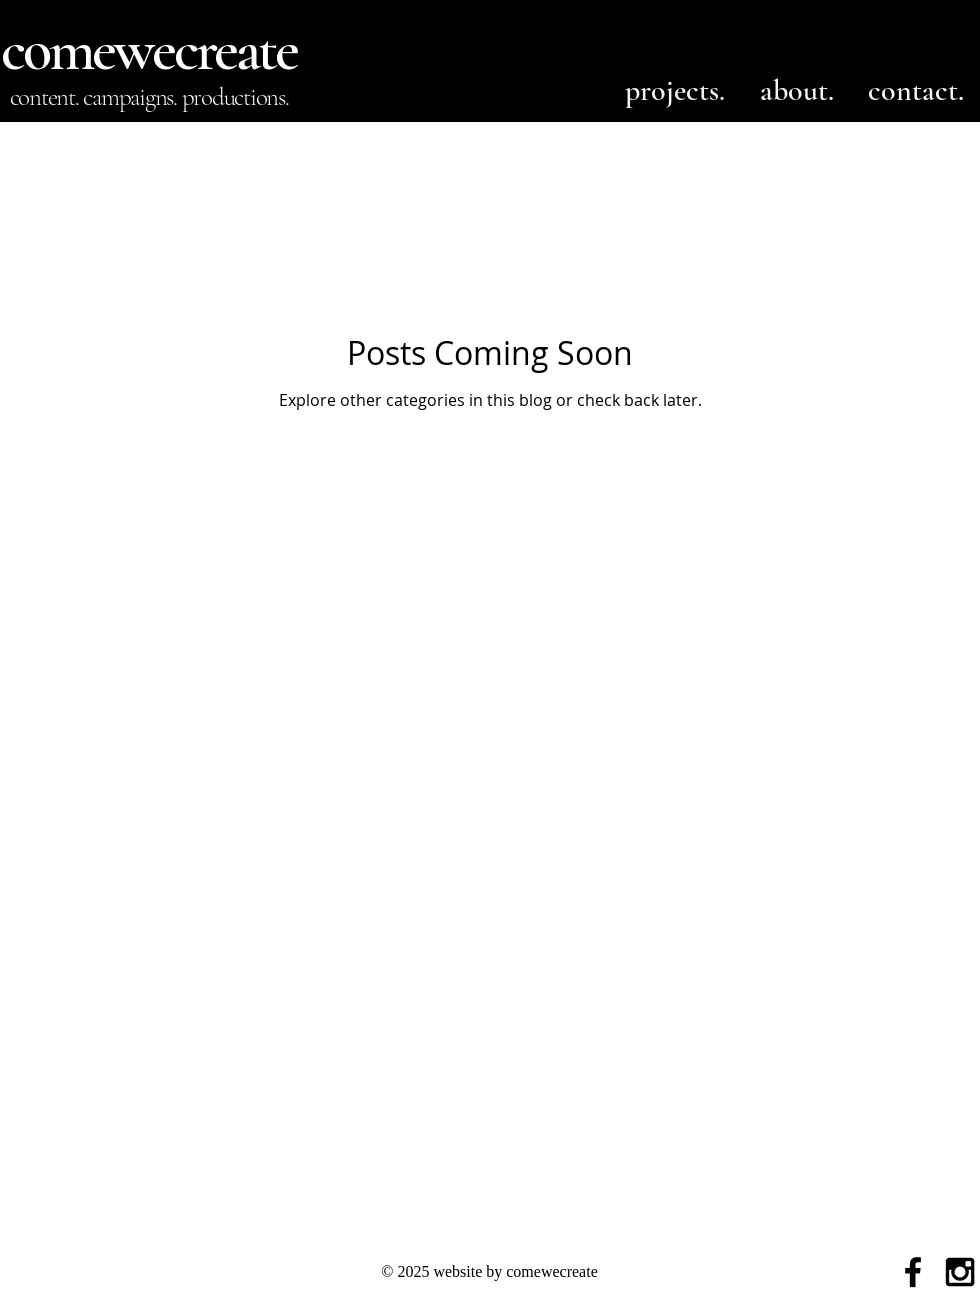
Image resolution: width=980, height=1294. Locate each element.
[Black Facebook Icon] (913, 1272)
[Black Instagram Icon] (960, 1272)
